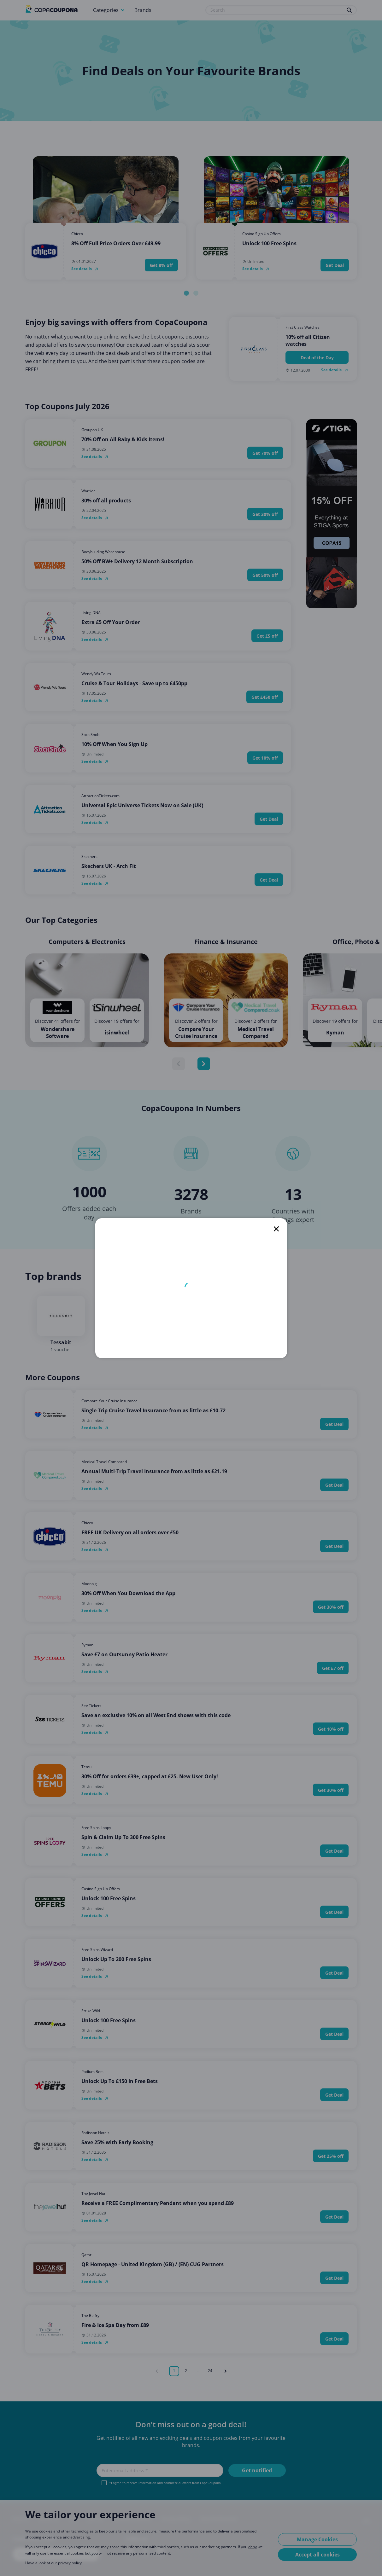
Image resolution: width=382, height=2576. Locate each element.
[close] (276, 1228)
